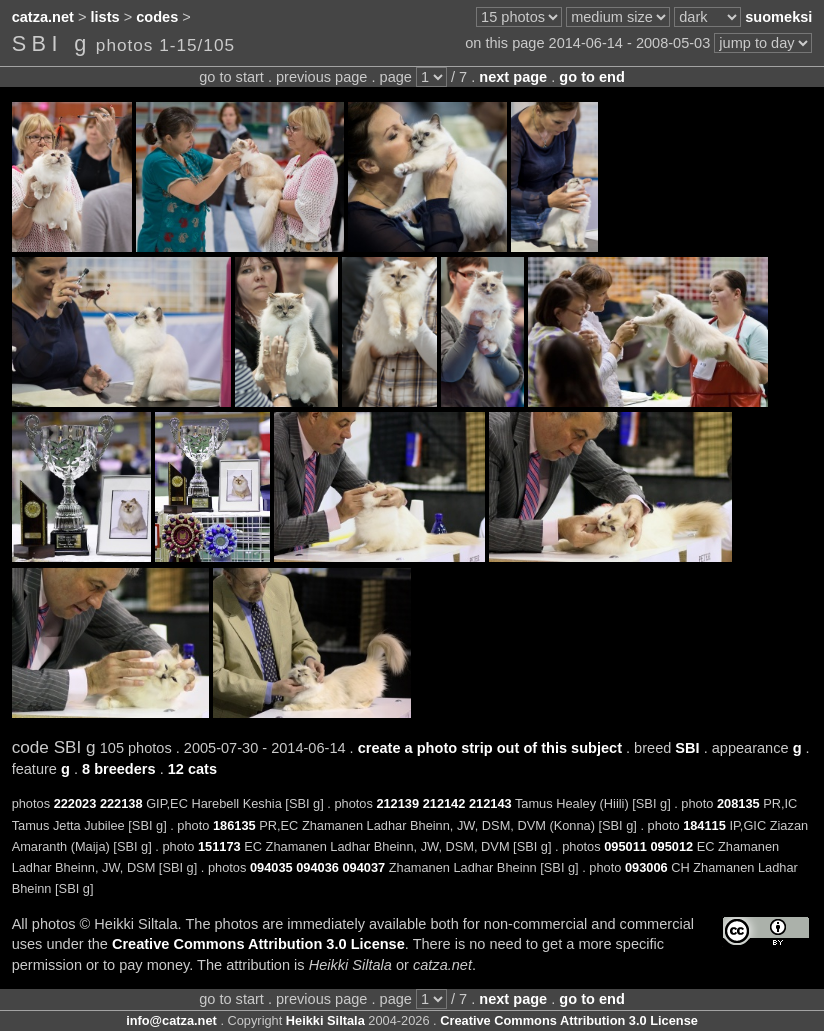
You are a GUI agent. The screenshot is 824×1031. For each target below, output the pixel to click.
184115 (704, 825)
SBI (687, 748)
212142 (444, 803)
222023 (75, 803)
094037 (363, 867)
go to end (591, 77)
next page (513, 77)
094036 (317, 867)
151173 (219, 846)
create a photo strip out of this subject (490, 748)
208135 (738, 803)
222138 (121, 803)
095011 (625, 846)
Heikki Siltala (325, 1020)
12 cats (192, 769)
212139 (397, 803)
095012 (671, 846)
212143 (490, 803)
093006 (646, 867)
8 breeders (119, 769)
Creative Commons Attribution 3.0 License (258, 944)
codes (157, 17)
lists (105, 17)
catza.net (43, 17)
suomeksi (778, 17)
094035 (271, 867)
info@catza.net (171, 1020)
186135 (234, 825)
